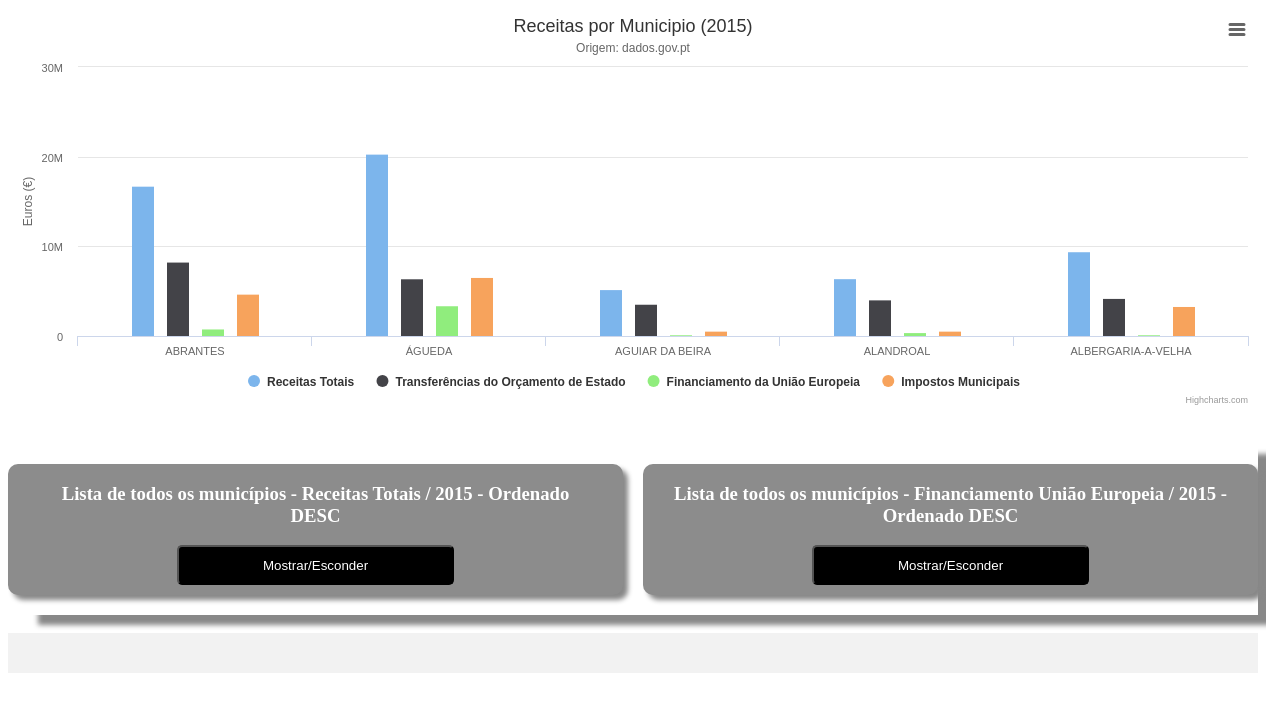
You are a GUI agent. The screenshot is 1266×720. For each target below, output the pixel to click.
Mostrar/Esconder (315, 565)
